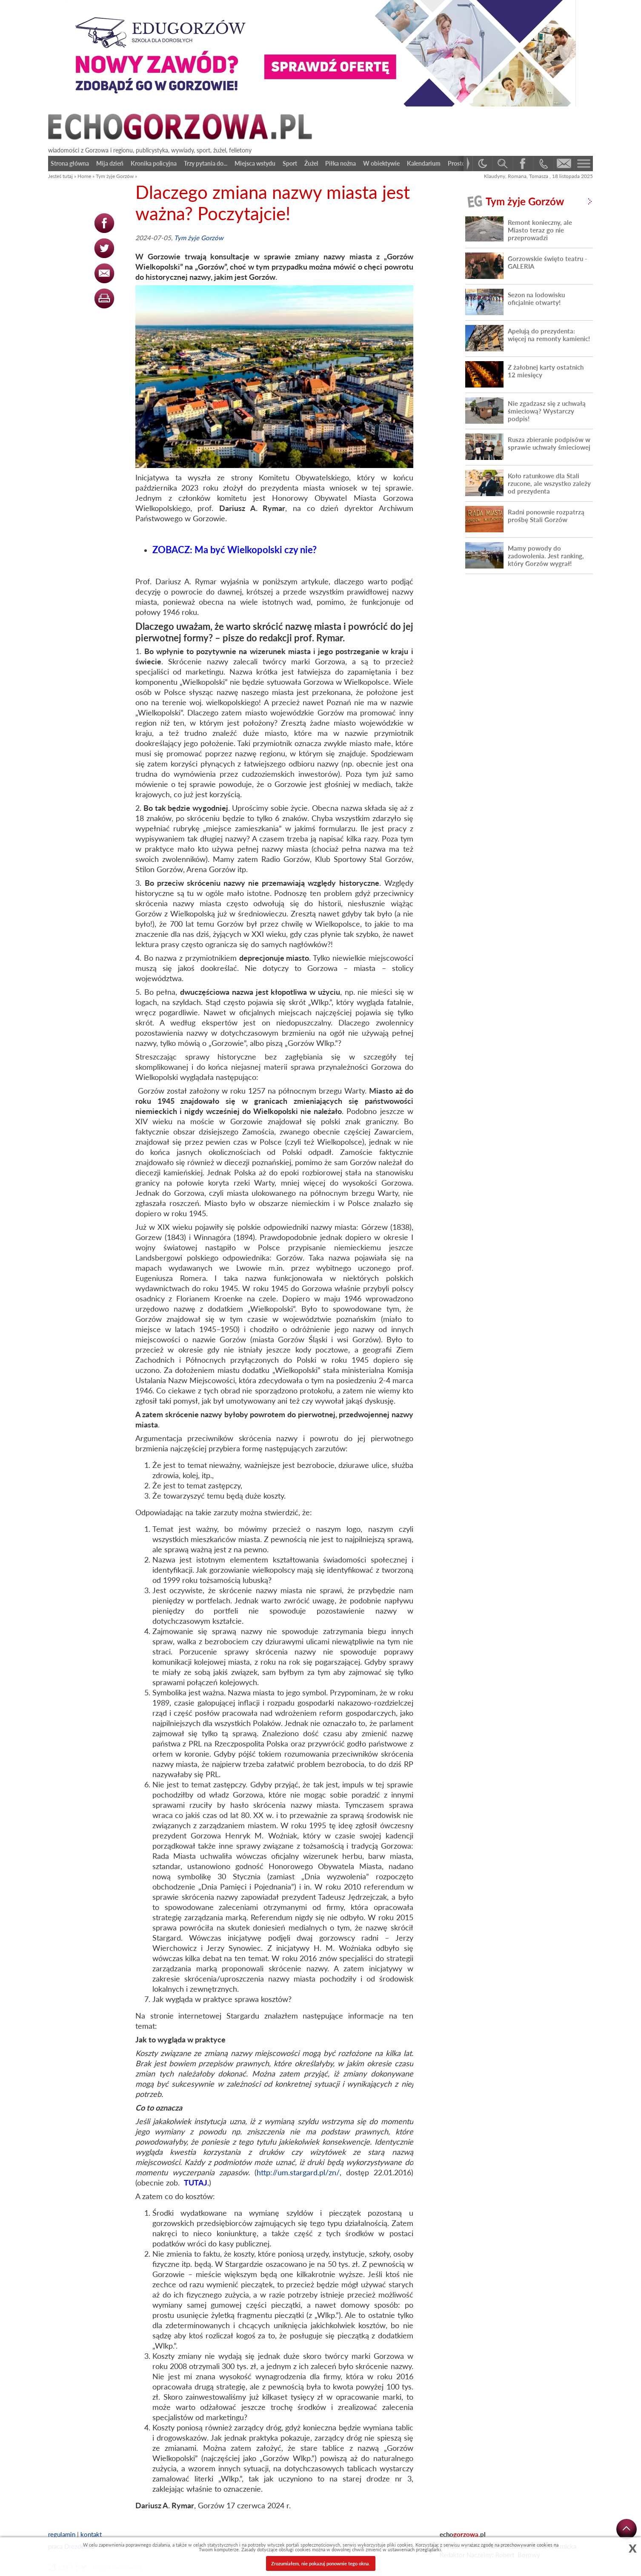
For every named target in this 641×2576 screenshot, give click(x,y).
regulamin (61, 2534)
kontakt (91, 2534)
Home (84, 176)
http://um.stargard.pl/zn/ (298, 2172)
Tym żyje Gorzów (115, 176)
